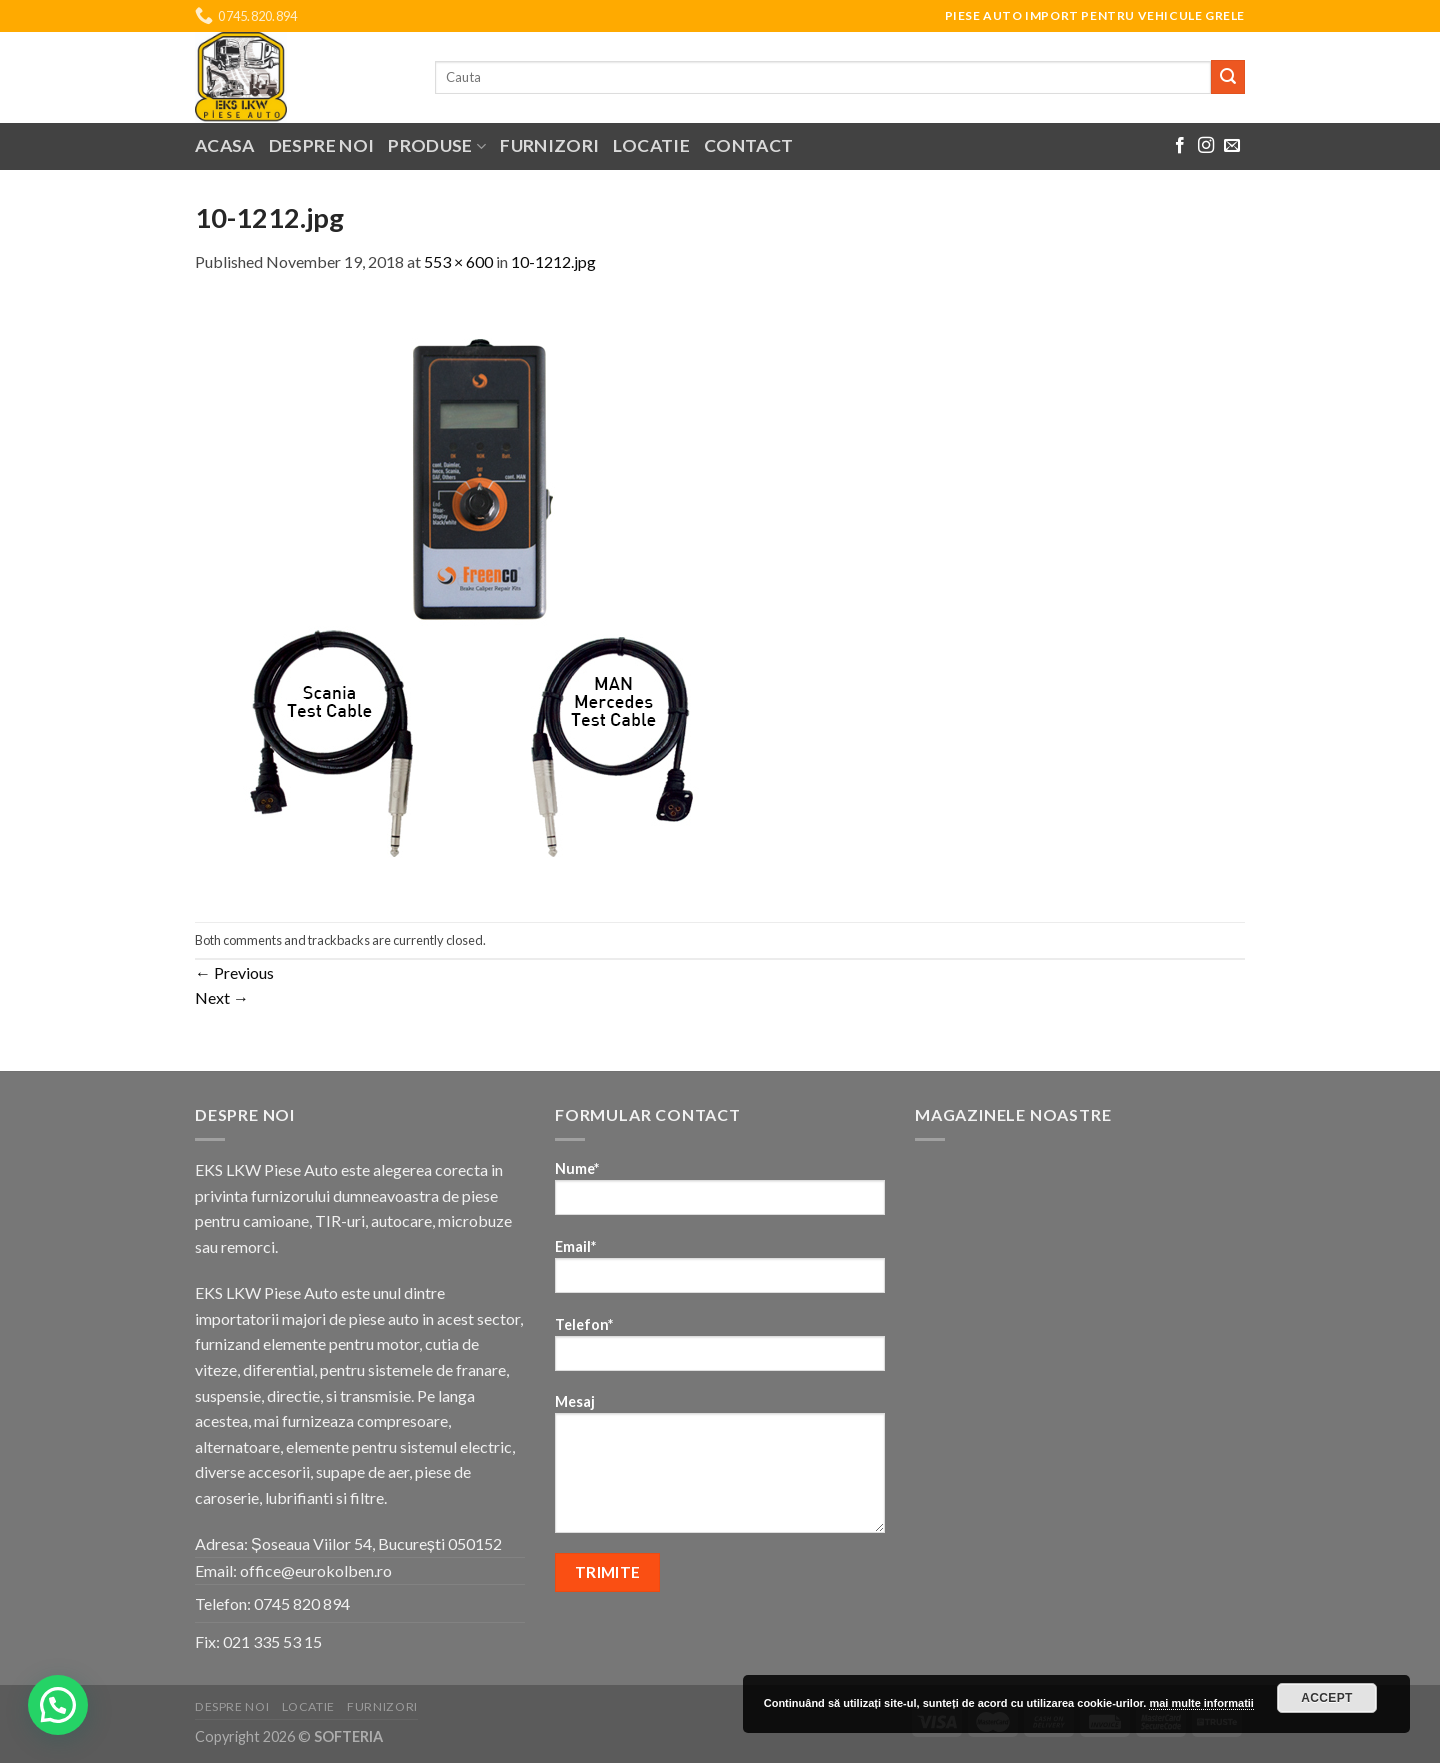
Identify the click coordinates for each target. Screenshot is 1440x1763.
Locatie (651, 145)
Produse (437, 145)
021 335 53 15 (272, 1641)
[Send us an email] (1232, 146)
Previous (234, 972)
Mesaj (720, 1470)
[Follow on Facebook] (1180, 146)
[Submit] (1228, 77)
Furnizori (549, 145)
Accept (1327, 1698)
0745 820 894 (302, 1603)
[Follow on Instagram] (1206, 146)
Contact (748, 145)
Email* (720, 1272)
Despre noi (322, 145)
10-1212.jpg (553, 261)
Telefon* (720, 1350)
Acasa (225, 145)
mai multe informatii (1201, 1703)
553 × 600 (458, 261)
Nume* (720, 1194)
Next (222, 997)
